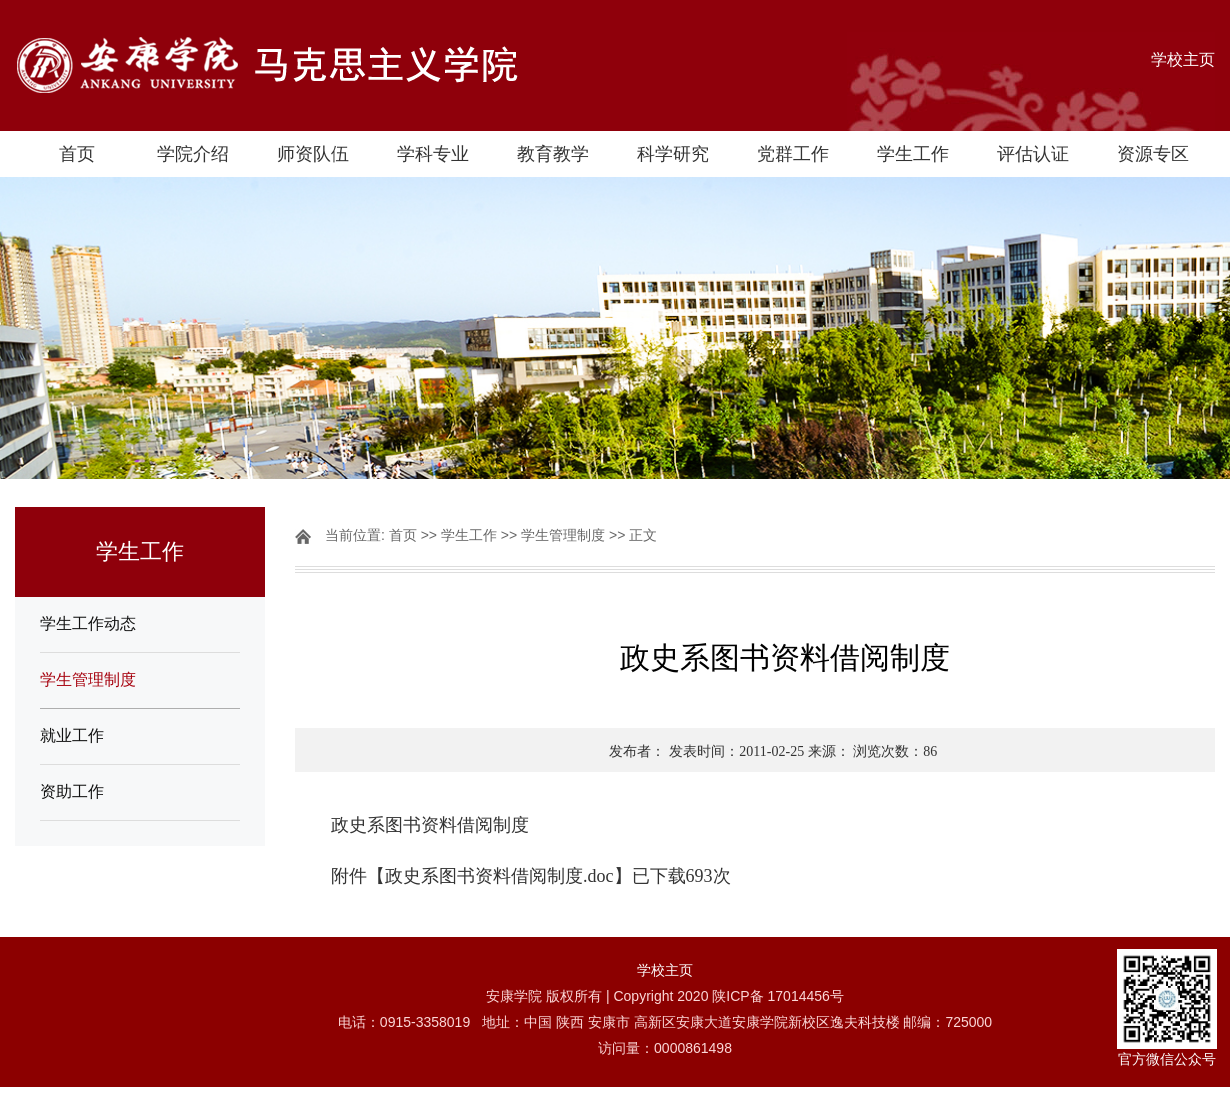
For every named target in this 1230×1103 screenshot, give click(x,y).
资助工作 (72, 791)
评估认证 (1033, 154)
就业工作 (72, 735)
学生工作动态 (88, 623)
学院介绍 (193, 154)
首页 (77, 154)
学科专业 (433, 154)
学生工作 (913, 154)
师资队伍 (313, 154)
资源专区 (1153, 154)
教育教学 (553, 154)
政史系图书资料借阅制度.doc (499, 876)
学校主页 (1183, 59)
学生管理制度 (88, 679)
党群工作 (793, 154)
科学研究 (673, 154)
